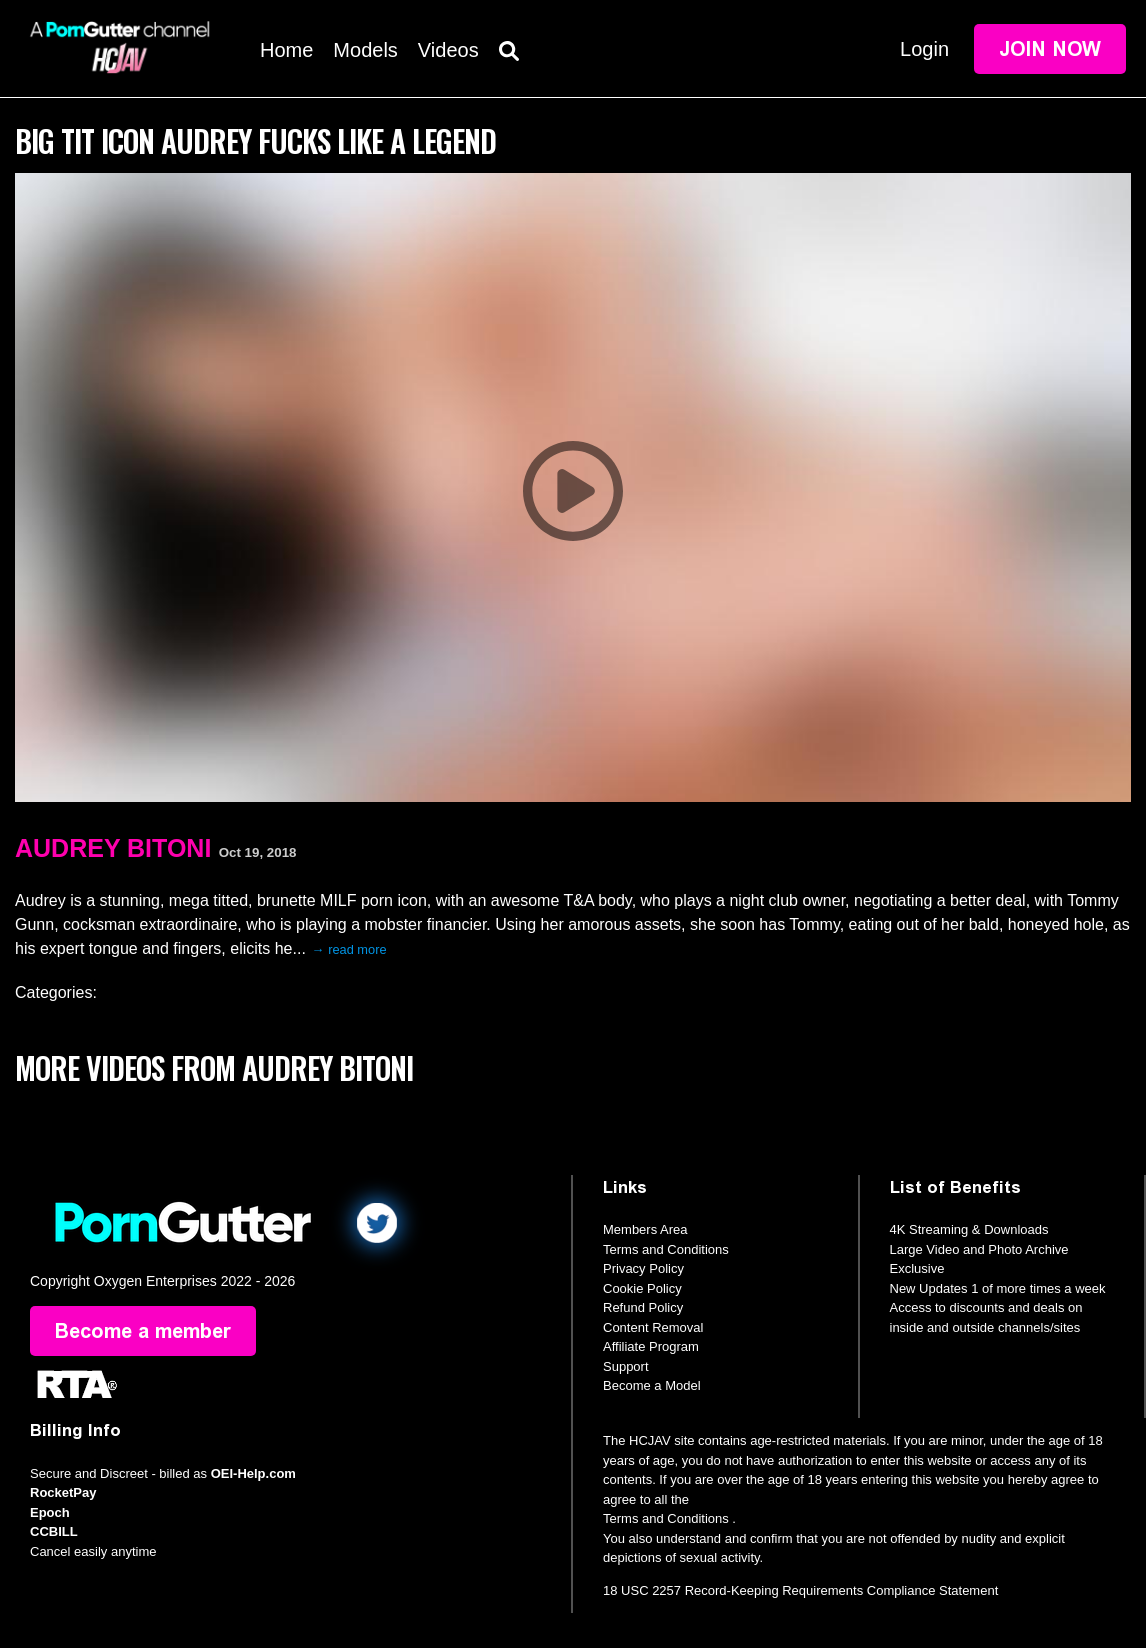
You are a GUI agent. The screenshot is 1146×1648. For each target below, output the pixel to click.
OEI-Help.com (253, 1473)
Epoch (50, 1512)
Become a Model (652, 1385)
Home (286, 50)
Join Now (1050, 49)
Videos (448, 50)
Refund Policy (643, 1307)
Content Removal (653, 1327)
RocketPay (63, 1492)
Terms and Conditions (666, 1249)
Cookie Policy (642, 1288)
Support (626, 1366)
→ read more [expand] (349, 949)
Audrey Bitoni (113, 848)
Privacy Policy (643, 1268)
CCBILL (54, 1531)
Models (365, 50)
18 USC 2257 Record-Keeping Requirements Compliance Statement (800, 1590)
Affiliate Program (651, 1346)
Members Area (645, 1229)
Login (924, 49)
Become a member (143, 1331)
